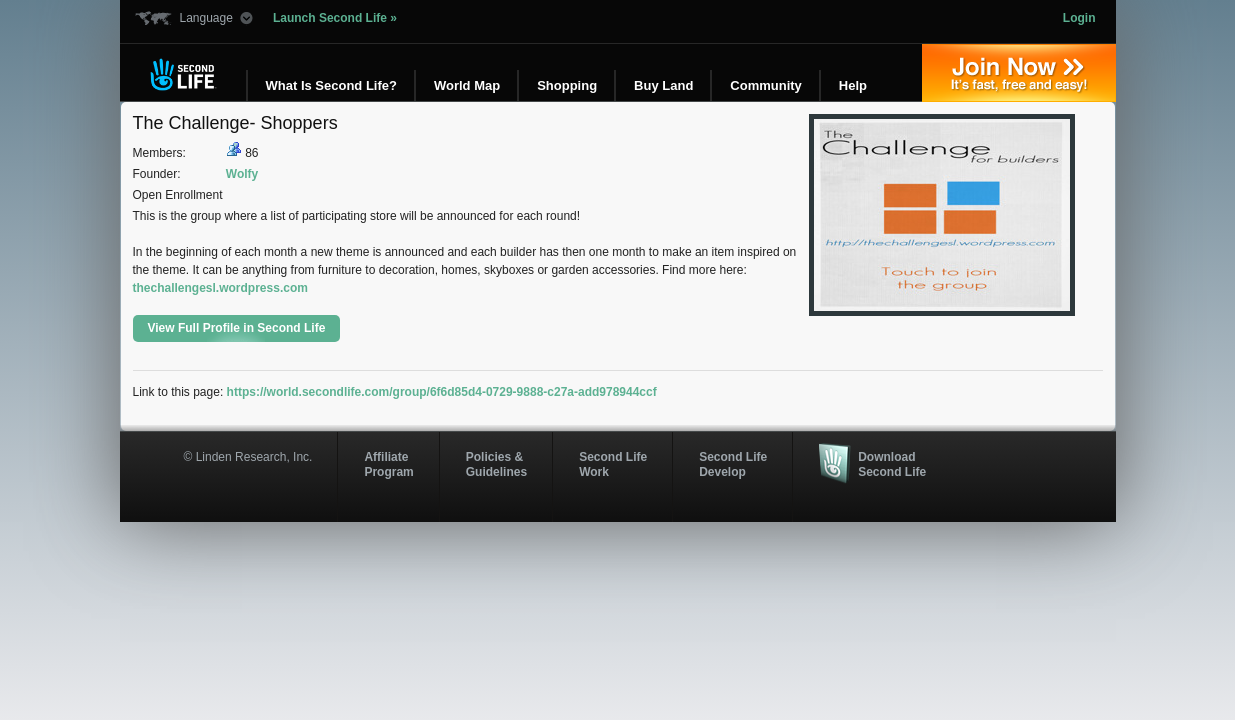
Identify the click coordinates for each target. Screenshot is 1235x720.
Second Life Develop (733, 464)
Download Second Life (892, 464)
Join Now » (1019, 73)
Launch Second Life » (335, 18)
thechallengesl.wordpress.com (220, 288)
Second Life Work (613, 464)
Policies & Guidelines (496, 464)
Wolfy (242, 174)
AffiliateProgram (388, 464)
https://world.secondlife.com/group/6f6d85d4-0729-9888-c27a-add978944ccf (442, 392)
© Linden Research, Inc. (248, 457)
